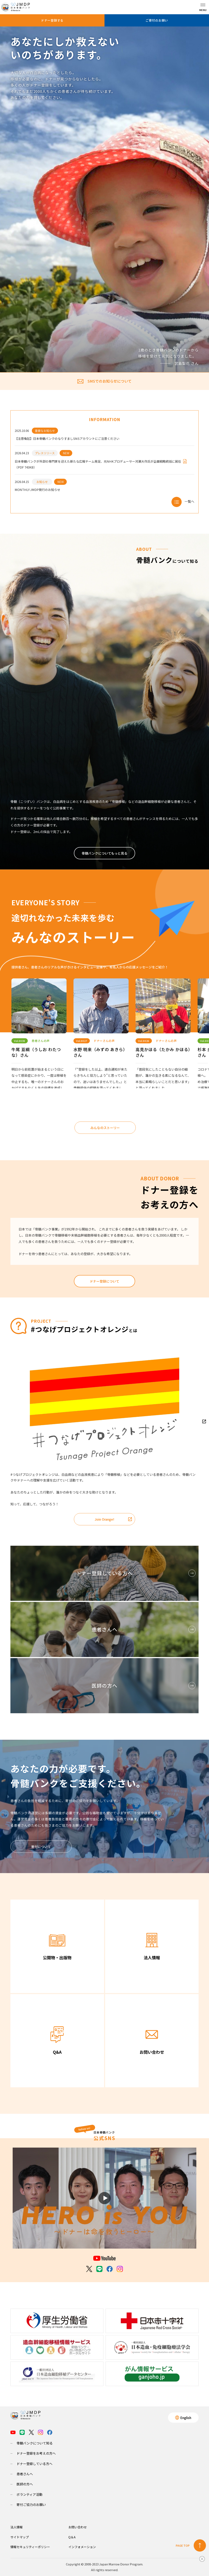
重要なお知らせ (45, 431)
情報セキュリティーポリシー (30, 2547)
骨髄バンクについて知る (35, 2443)
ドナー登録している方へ (34, 2463)
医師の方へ (25, 2484)
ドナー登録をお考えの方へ (36, 2453)
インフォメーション (82, 2547)
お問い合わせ (77, 2527)
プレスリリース (45, 453)
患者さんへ (25, 2473)
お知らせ (42, 482)
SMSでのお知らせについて (104, 381)
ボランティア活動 (29, 2494)
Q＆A (72, 2537)
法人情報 (16, 2527)
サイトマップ (19, 2537)
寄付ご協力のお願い (31, 2504)
